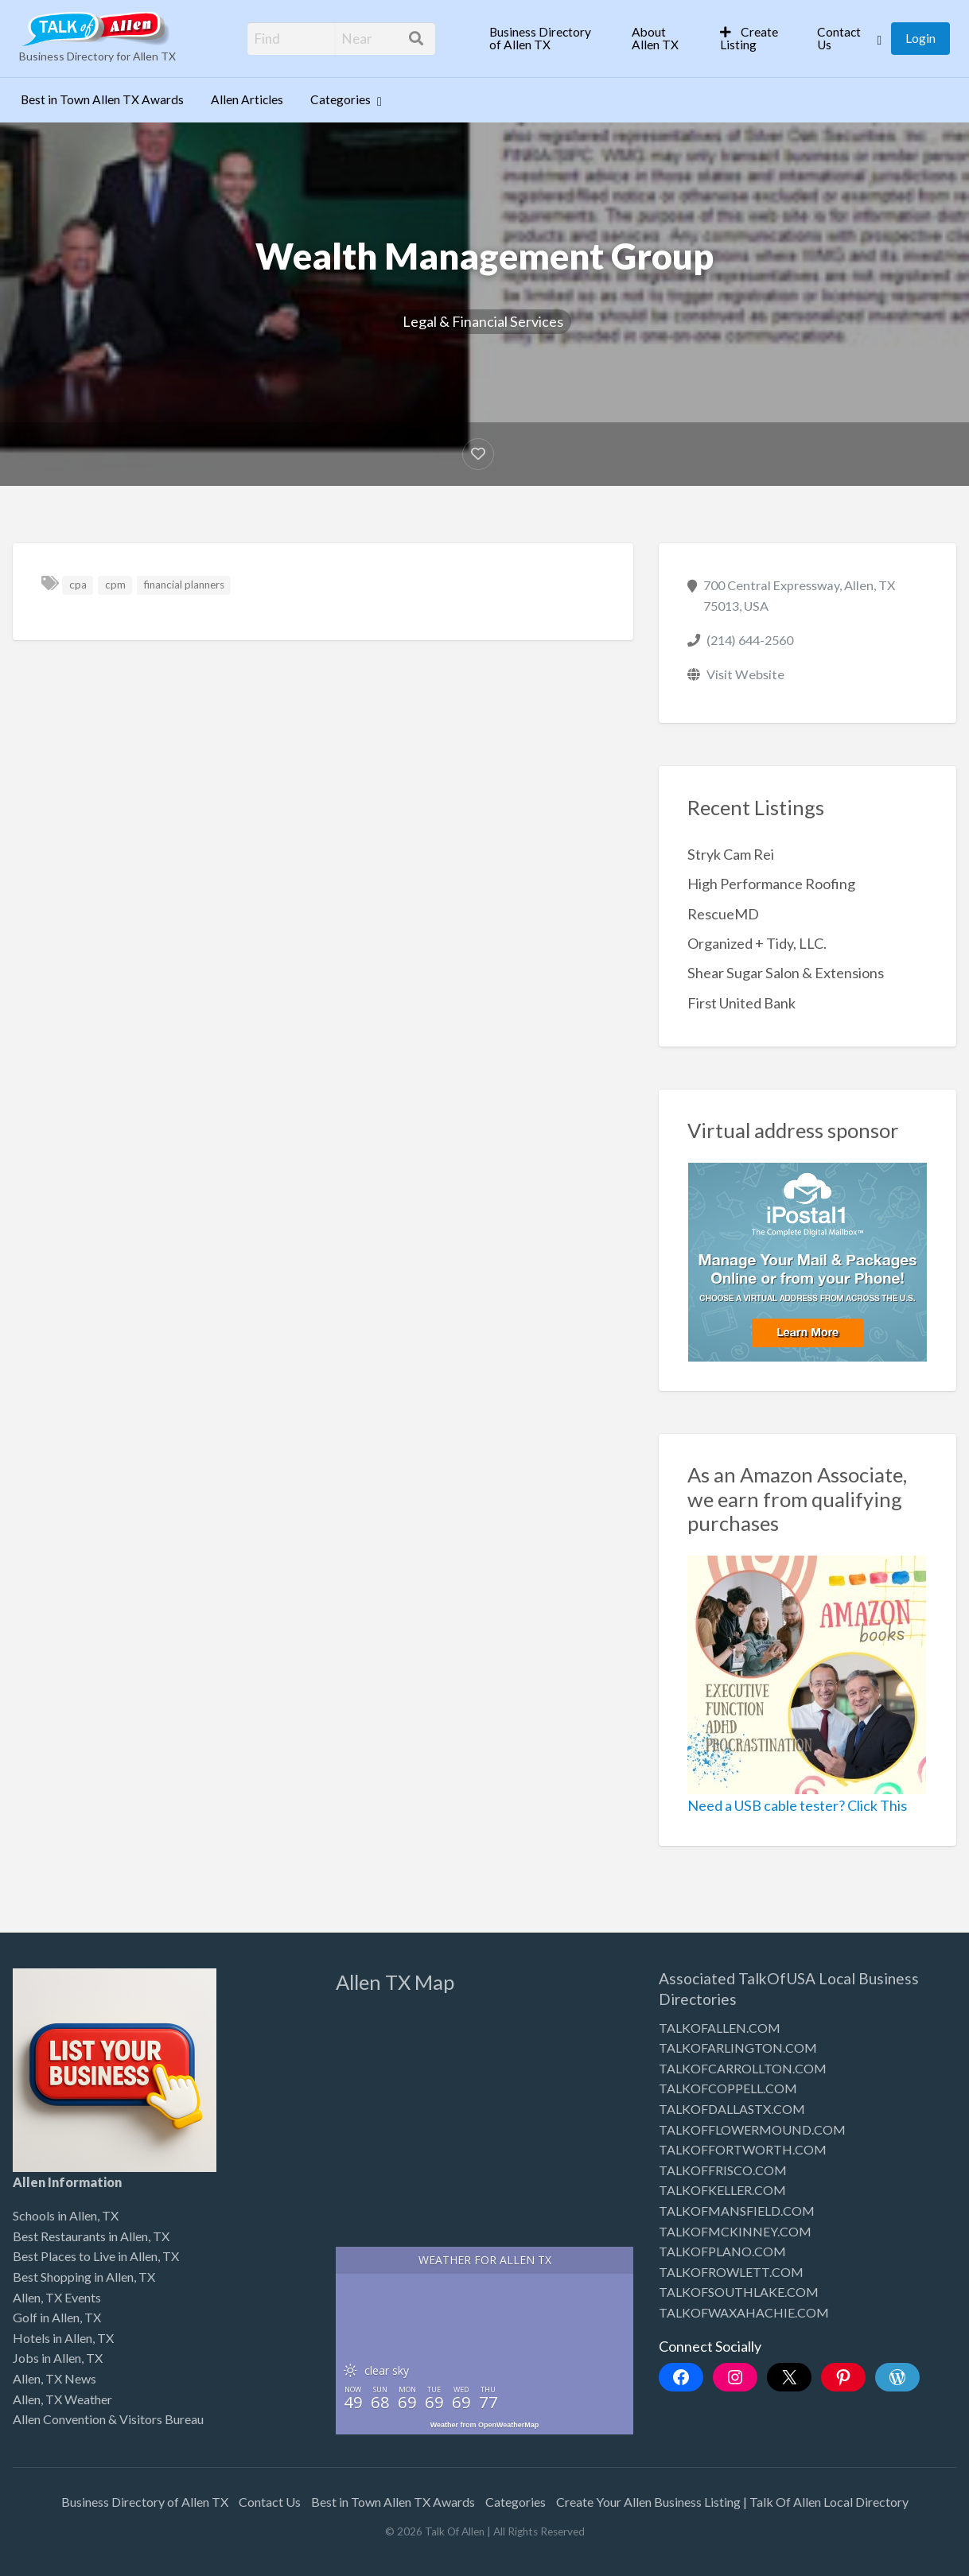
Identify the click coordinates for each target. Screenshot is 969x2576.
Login (920, 38)
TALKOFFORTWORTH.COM (743, 2149)
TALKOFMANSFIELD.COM (737, 2210)
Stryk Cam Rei (730, 854)
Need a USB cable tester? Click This (797, 1805)
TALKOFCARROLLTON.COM (743, 2068)
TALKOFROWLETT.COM (731, 2271)
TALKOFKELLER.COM (722, 2189)
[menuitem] (547, 38)
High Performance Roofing (771, 883)
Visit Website (745, 674)
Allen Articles (247, 99)
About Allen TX (655, 38)
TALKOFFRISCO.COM (723, 2170)
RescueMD (723, 914)
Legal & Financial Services (483, 321)
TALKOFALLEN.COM (719, 2027)
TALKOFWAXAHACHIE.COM (744, 2312)
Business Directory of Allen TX (540, 38)
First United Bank (741, 1003)
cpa (78, 584)
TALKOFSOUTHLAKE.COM (739, 2291)
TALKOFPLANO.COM (722, 2251)
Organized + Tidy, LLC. (757, 943)
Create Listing (749, 38)
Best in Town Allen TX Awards (102, 99)
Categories (340, 99)
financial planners (184, 584)
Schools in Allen (55, 2215)
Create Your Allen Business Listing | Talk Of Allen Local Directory (732, 2501)
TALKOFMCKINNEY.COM (735, 2231)
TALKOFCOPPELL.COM (728, 2088)
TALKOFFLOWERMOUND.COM (752, 2129)
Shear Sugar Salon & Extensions (785, 972)
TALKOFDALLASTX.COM (732, 2108)
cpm (115, 584)
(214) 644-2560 (749, 639)
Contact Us (839, 38)
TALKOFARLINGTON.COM (738, 2047)
